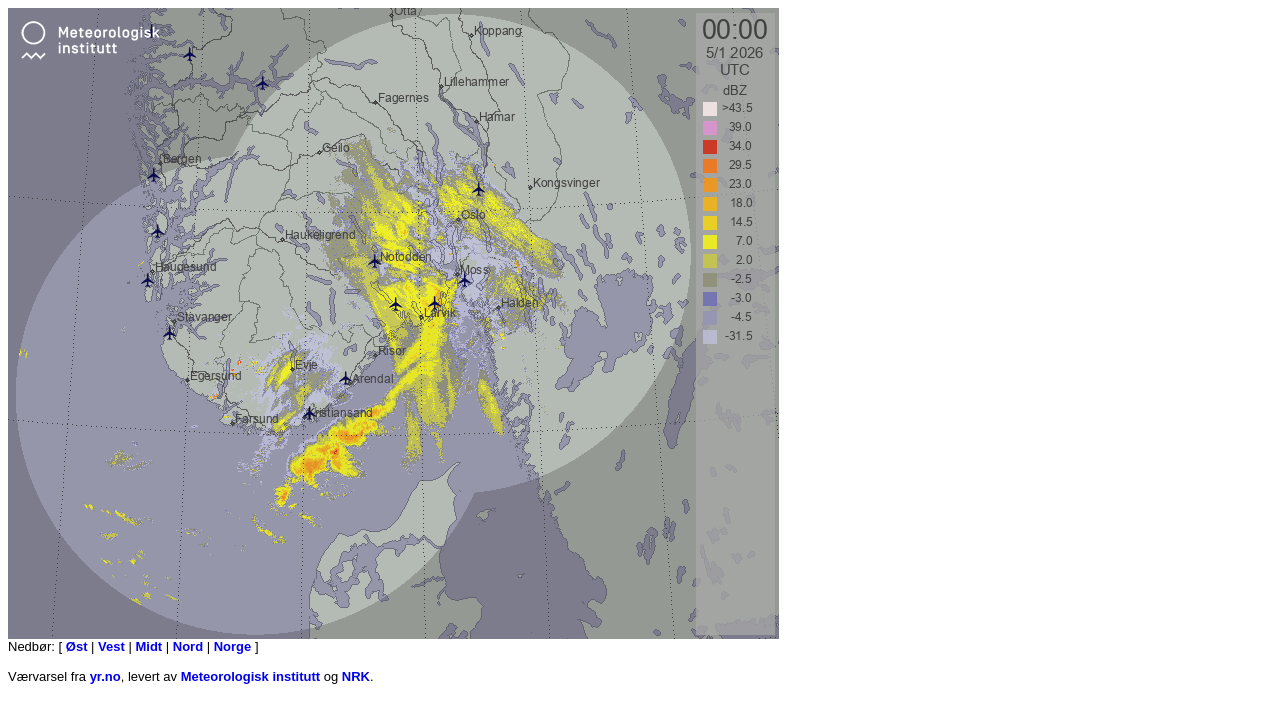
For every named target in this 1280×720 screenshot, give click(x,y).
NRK (356, 676)
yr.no (105, 676)
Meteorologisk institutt (250, 676)
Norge (233, 646)
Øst (77, 646)
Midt (148, 646)
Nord (188, 646)
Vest (111, 646)
